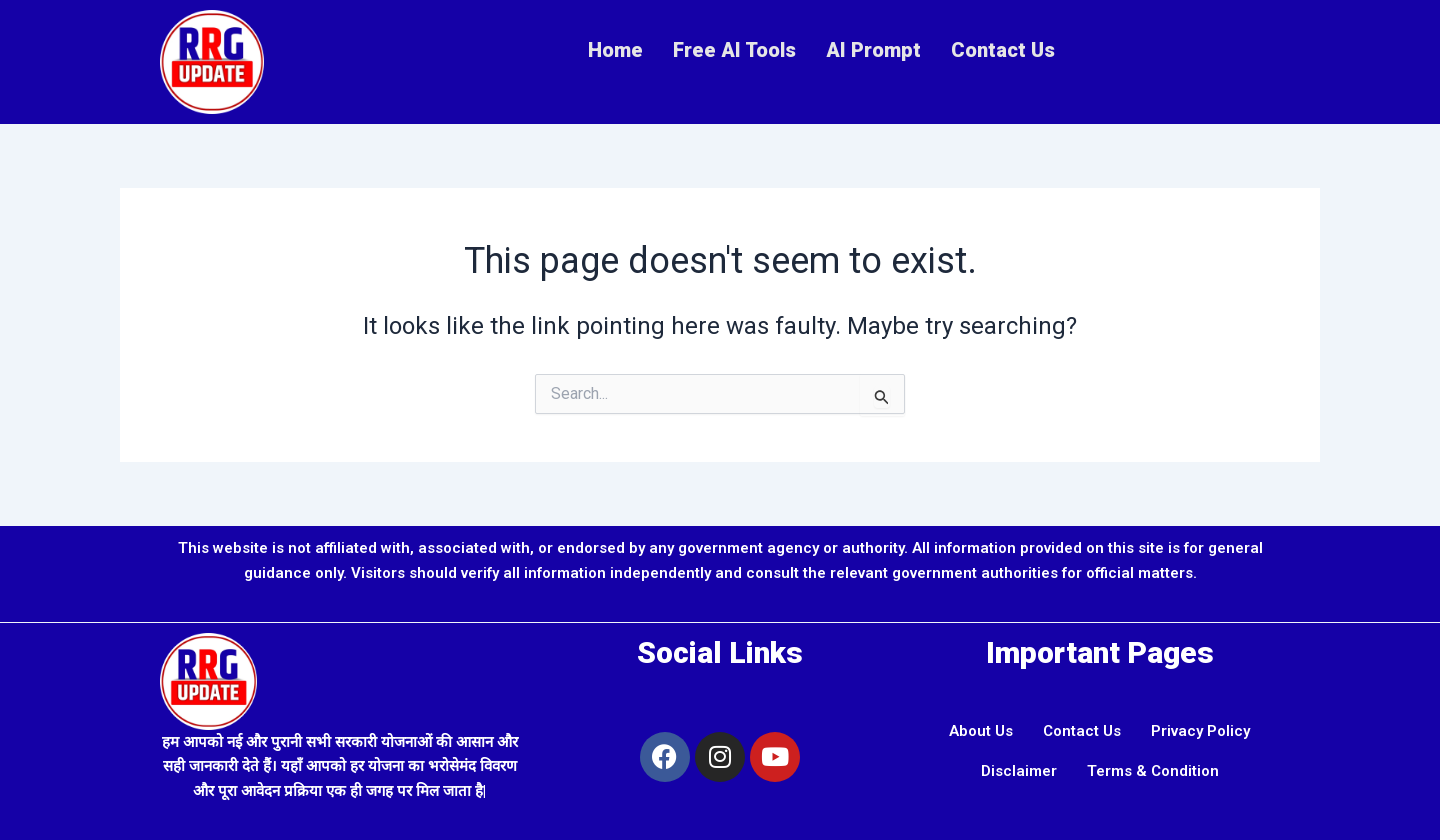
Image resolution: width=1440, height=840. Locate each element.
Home (615, 50)
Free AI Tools (734, 50)
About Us (981, 731)
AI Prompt (873, 50)
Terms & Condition (1153, 771)
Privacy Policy (1200, 731)
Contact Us (1003, 50)
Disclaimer (1019, 771)
